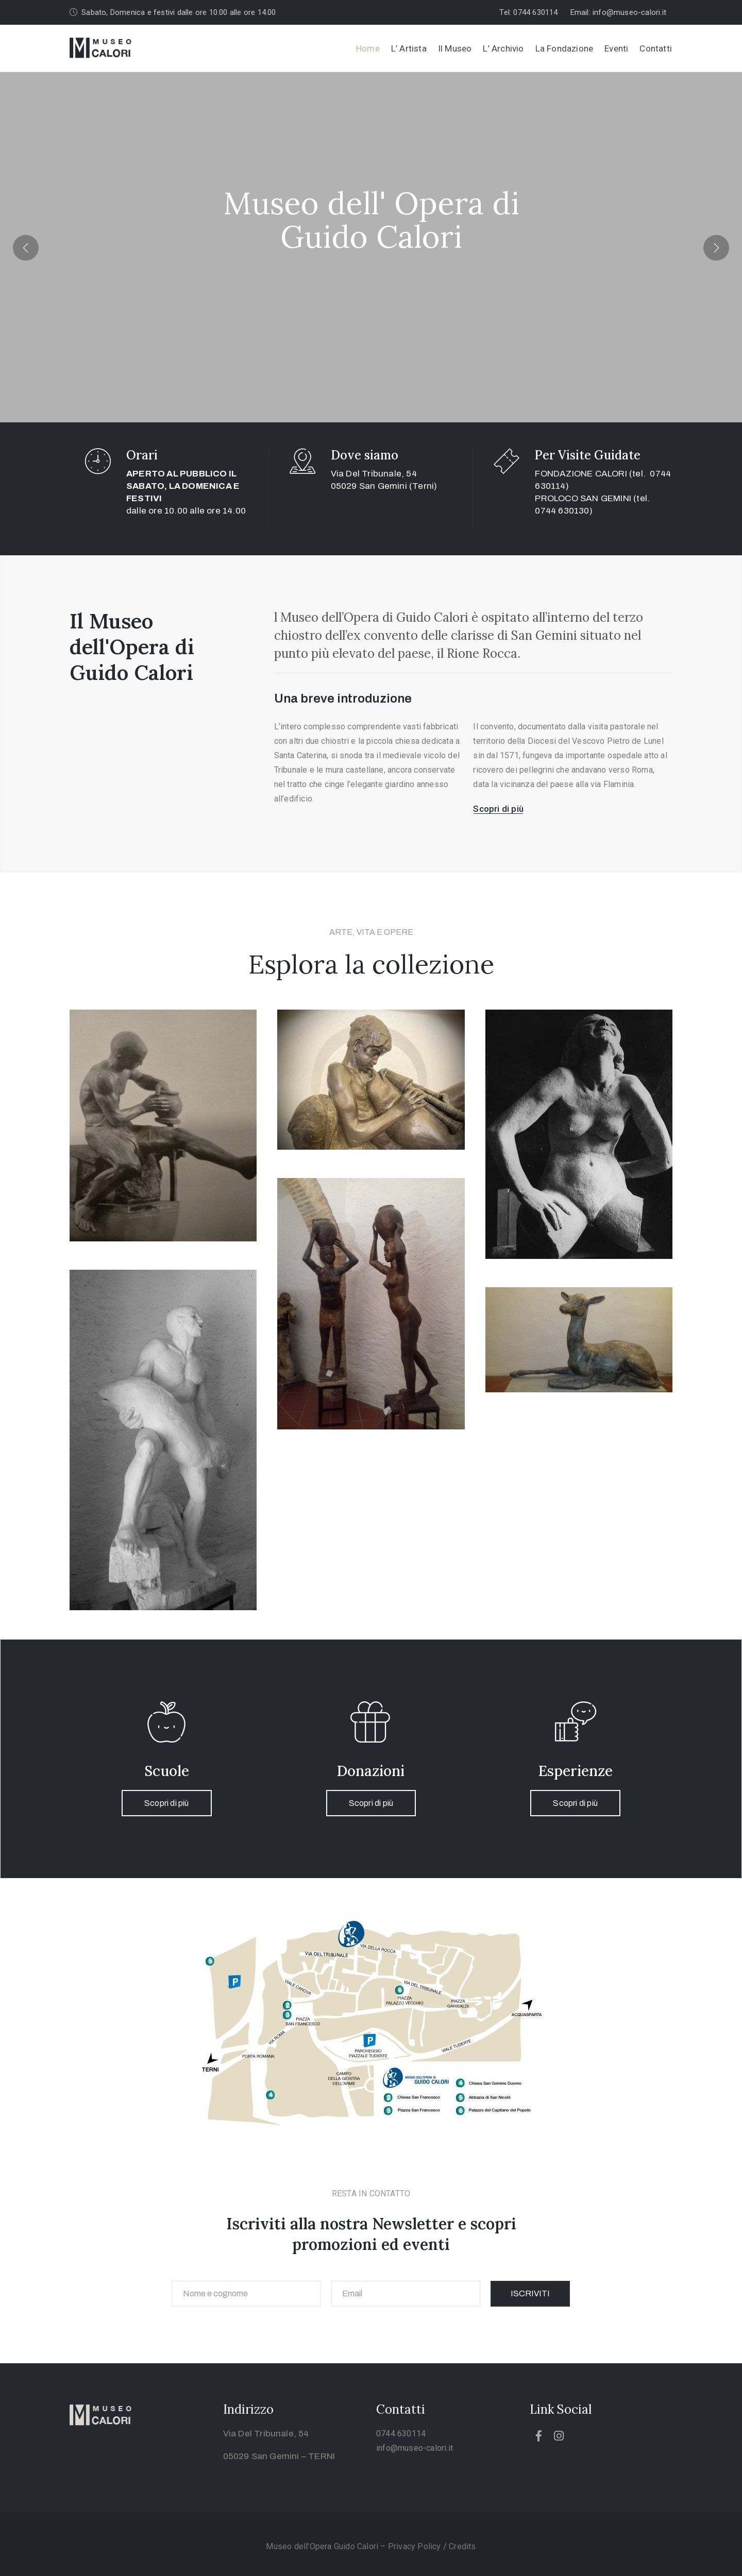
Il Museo (455, 48)
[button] (531, 12)
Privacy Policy (415, 2546)
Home (368, 48)
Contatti (655, 48)
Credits (462, 2546)
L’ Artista (409, 48)
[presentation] (26, 247)
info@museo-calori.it (414, 2448)
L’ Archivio (503, 48)
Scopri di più (166, 1803)
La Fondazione (564, 48)
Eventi (616, 48)
